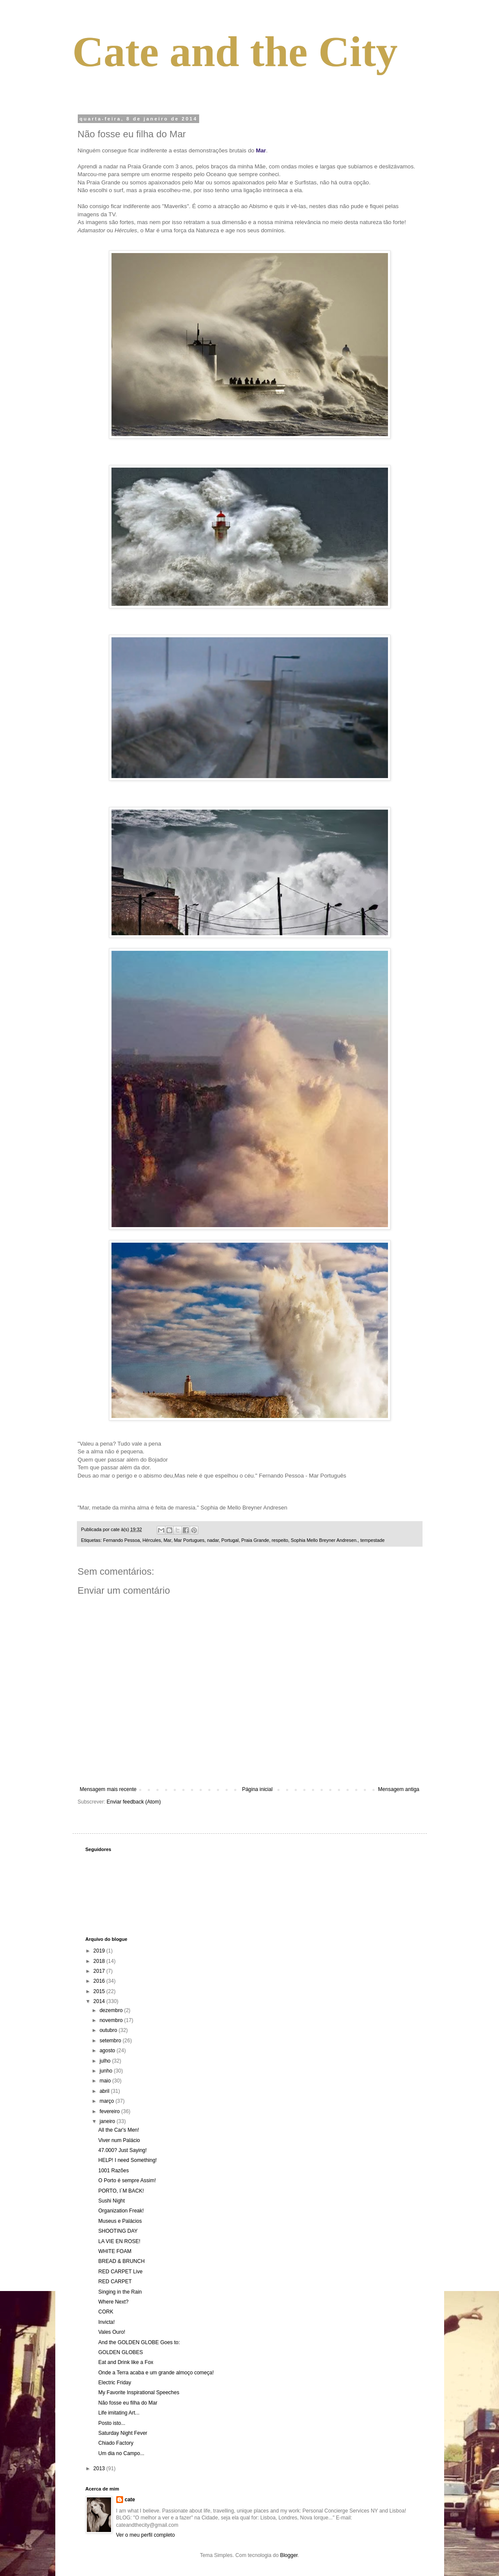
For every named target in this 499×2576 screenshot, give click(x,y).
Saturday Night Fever (122, 2433)
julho (105, 2061)
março (107, 2101)
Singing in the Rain (120, 2292)
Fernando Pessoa (121, 1540)
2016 (99, 1981)
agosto (107, 2051)
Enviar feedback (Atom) (134, 1802)
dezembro (111, 2010)
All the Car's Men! (118, 2130)
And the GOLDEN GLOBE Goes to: (139, 2342)
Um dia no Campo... (121, 2453)
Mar (167, 1540)
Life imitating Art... (118, 2413)
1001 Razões (113, 2171)
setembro (110, 2041)
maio (105, 2081)
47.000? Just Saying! (122, 2150)
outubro (108, 2030)
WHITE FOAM (114, 2251)
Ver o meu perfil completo (145, 2535)
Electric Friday (114, 2383)
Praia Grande (255, 1540)
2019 (99, 1951)
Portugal (229, 1540)
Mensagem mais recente (108, 1789)
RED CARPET (114, 2282)
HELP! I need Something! (127, 2160)
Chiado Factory (115, 2443)
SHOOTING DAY (117, 2231)
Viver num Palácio (119, 2140)
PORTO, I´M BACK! (121, 2191)
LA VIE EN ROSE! (119, 2241)
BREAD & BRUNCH (121, 2261)
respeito (280, 1540)
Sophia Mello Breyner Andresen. (324, 1540)
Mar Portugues (189, 1540)
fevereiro (110, 2111)
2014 (99, 2001)
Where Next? (113, 2302)
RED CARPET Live (120, 2272)
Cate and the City (235, 52)
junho (106, 2071)
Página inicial (257, 1789)
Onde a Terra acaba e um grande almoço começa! (155, 2373)
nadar (213, 1540)
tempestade (372, 1540)
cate (130, 2500)
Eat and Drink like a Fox (125, 2362)
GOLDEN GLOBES (120, 2352)
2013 (99, 2468)
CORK (105, 2312)
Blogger (289, 2555)
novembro (111, 2020)
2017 (99, 1971)
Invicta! (106, 2322)
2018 (99, 1961)
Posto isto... (111, 2423)
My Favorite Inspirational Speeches (138, 2392)
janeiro (107, 2121)
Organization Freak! (120, 2211)
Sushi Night (111, 2201)
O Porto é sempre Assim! (127, 2180)
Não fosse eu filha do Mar (127, 2403)
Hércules (152, 1540)
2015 (99, 1991)
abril (105, 2091)
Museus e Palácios (120, 2221)
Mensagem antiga (398, 1789)
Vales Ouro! (111, 2332)
